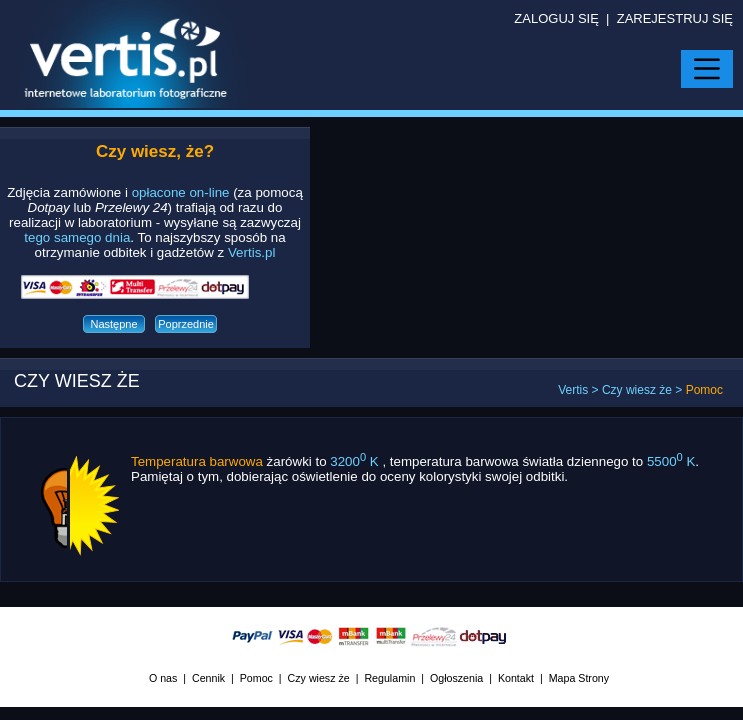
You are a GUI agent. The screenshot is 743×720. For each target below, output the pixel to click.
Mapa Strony (579, 678)
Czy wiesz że (637, 390)
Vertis (573, 390)
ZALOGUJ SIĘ (556, 18)
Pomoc (256, 678)
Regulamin (389, 678)
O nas (163, 678)
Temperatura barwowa (197, 461)
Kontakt (516, 678)
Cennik (208, 678)
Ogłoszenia (456, 678)
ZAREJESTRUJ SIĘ (675, 18)
